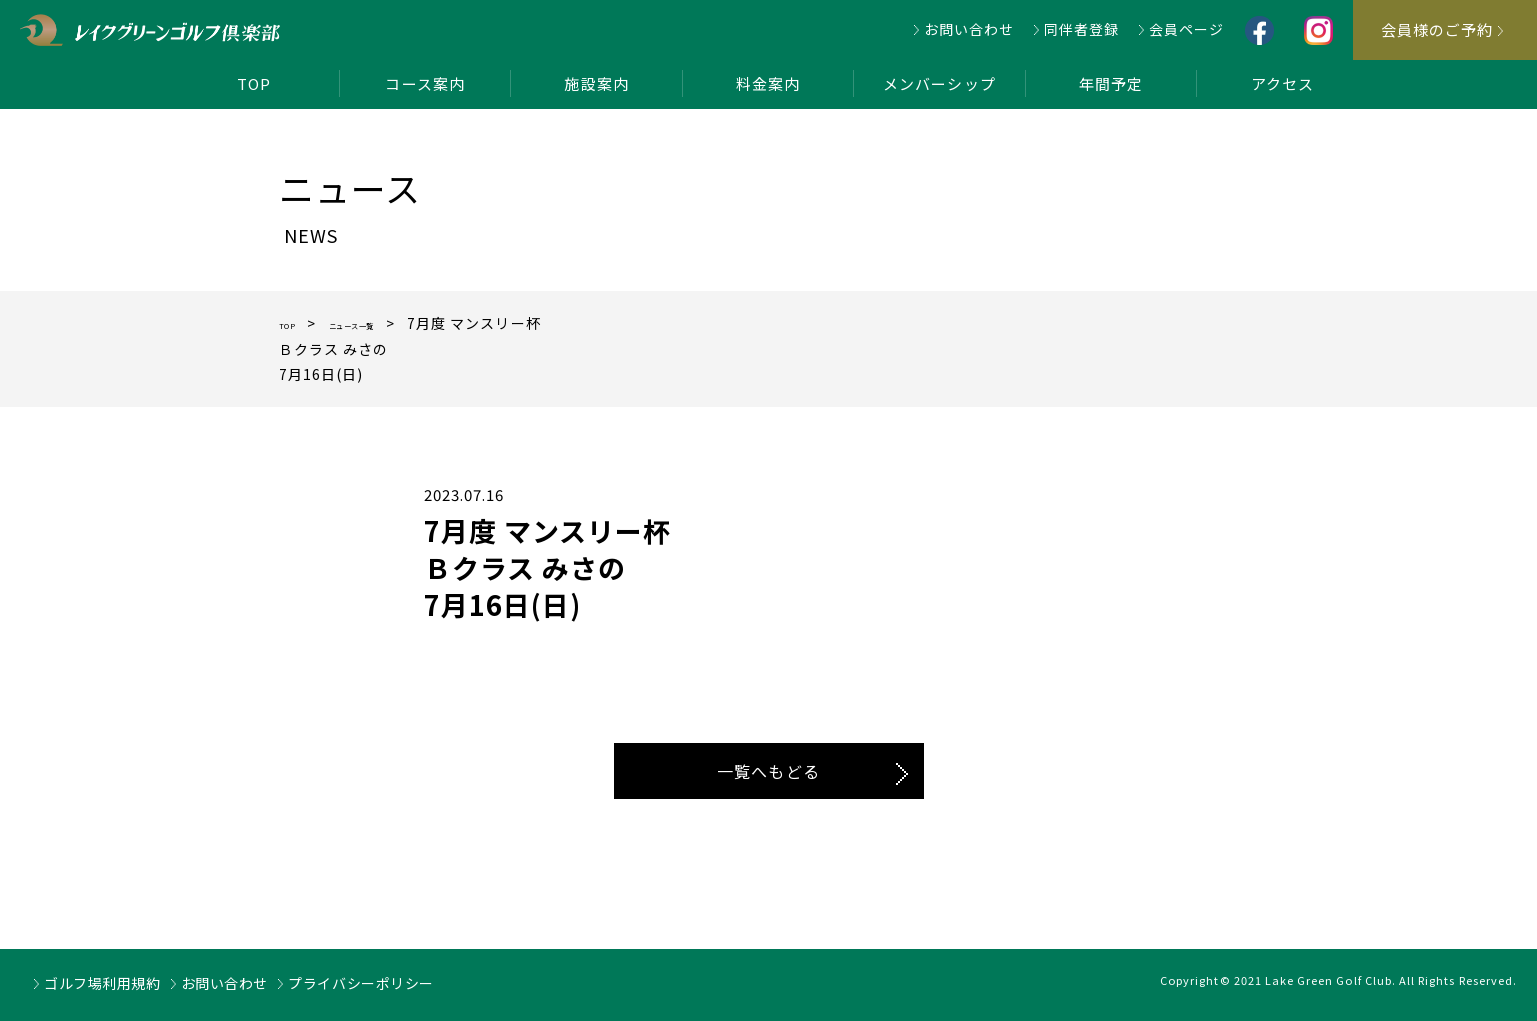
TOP (254, 83)
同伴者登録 (1081, 29)
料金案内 (768, 83)
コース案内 (424, 83)
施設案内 (596, 83)
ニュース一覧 (388, 323)
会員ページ (1186, 29)
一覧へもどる (768, 771)
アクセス (1282, 83)
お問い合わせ (969, 29)
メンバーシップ (939, 83)
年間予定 (1111, 83)
